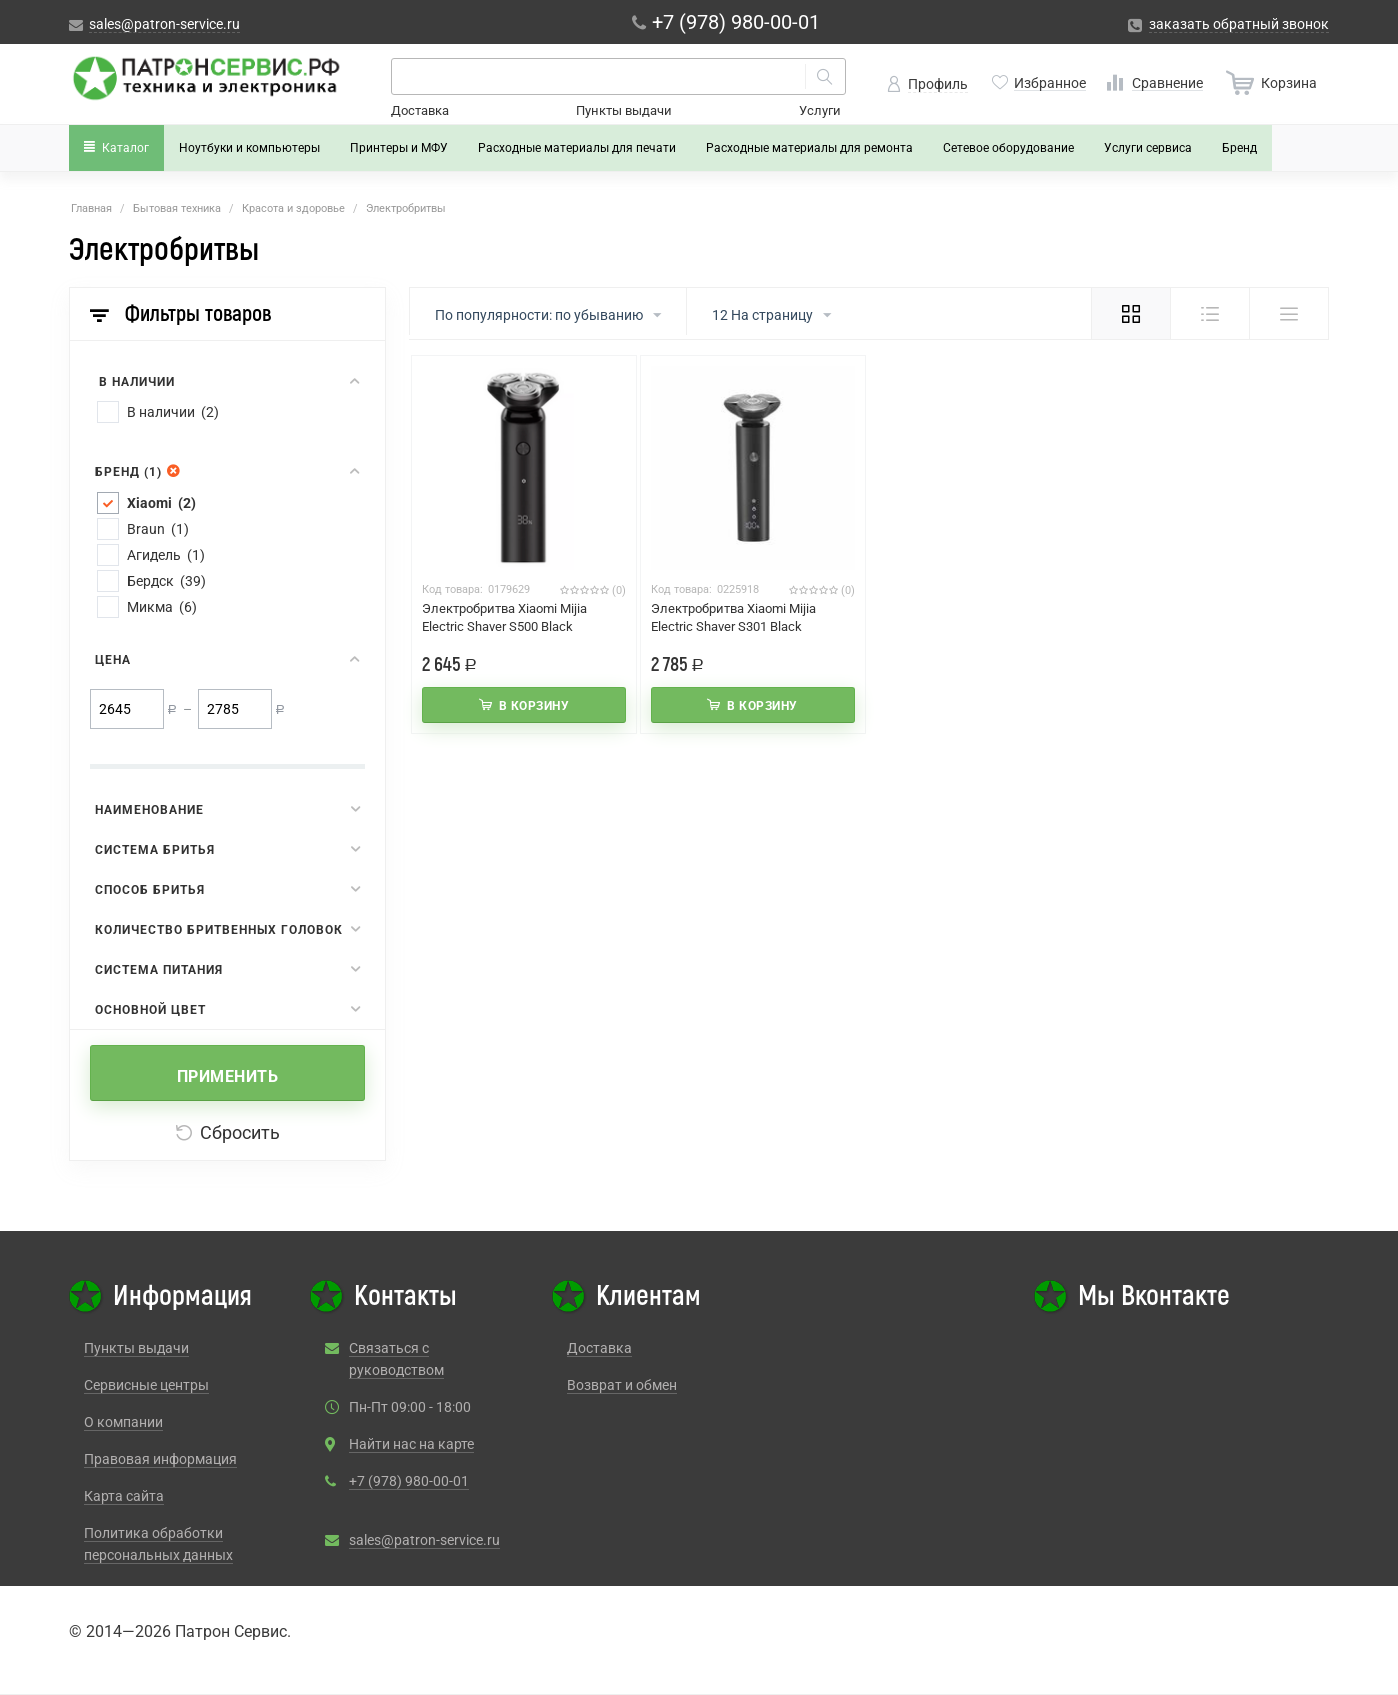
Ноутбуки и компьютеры (249, 148)
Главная (91, 208)
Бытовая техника (177, 208)
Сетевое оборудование (1008, 148)
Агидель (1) (166, 555)
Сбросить (228, 1132)
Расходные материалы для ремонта (809, 148)
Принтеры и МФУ (399, 148)
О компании (123, 1422)
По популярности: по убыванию (548, 316)
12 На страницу (771, 316)
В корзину (534, 706)
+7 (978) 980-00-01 (409, 1481)
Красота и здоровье (293, 208)
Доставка (420, 110)
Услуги (820, 110)
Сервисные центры (146, 1385)
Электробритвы (406, 208)
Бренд (1239, 148)
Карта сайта (124, 1496)
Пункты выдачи (624, 110)
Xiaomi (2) (161, 503)
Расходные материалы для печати (577, 148)
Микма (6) (162, 607)
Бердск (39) (166, 581)
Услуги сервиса (1148, 148)
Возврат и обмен (622, 1385)
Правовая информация (160, 1459)
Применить (228, 1076)
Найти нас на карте (411, 1444)
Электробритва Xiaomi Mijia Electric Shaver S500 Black (504, 617)
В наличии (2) (173, 412)
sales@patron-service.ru (424, 1540)
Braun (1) (158, 529)
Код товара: (452, 589)
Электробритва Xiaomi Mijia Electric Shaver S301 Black (733, 617)
